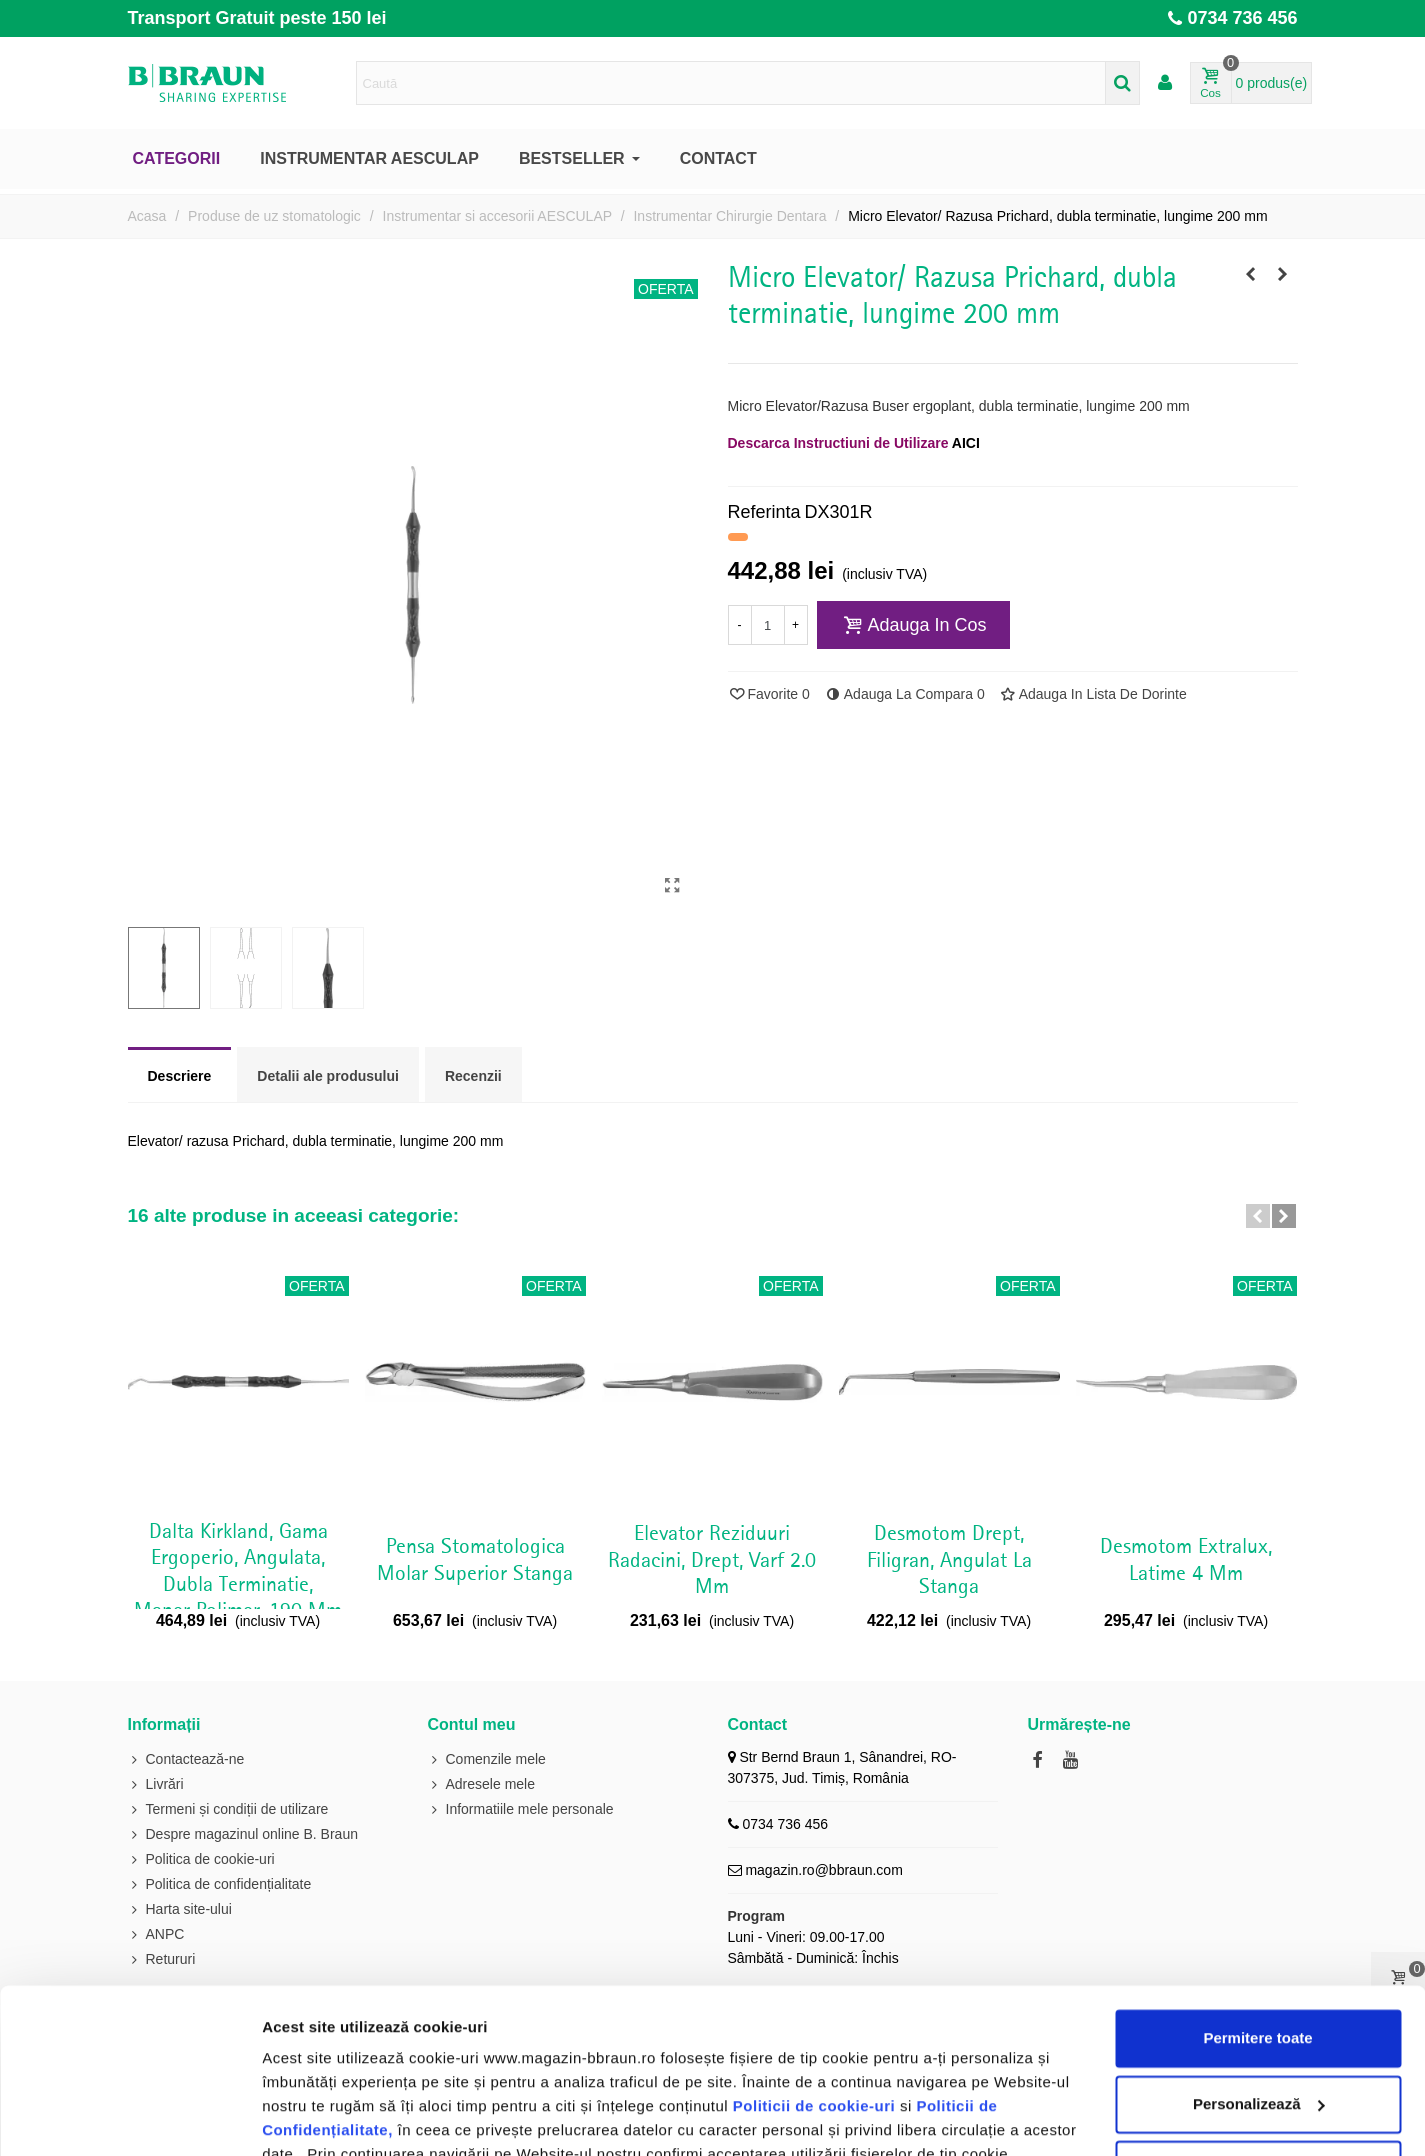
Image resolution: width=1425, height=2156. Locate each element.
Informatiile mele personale (521, 1809)
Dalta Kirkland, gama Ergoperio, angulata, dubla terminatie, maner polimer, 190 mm (238, 1571)
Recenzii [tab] (473, 1076)
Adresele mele (482, 1784)
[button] (1258, 1216)
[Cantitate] (768, 625)
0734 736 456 (1242, 18)
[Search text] (731, 83)
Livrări (156, 1784)
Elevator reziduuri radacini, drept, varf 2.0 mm (712, 1560)
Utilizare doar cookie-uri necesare (1258, 2028)
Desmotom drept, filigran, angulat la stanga (949, 1560)
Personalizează (1259, 1962)
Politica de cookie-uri (523, 2061)
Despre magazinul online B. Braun (243, 1834)
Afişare (288, 2116)
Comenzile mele (487, 1759)
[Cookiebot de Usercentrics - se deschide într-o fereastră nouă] (129, 2117)
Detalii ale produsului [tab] (328, 1076)
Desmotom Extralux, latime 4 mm (1186, 1560)
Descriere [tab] (180, 1076)
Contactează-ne (186, 1759)
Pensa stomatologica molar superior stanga (475, 1560)
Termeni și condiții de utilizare (228, 1809)
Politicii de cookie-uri (816, 1965)
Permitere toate (1257, 1897)
